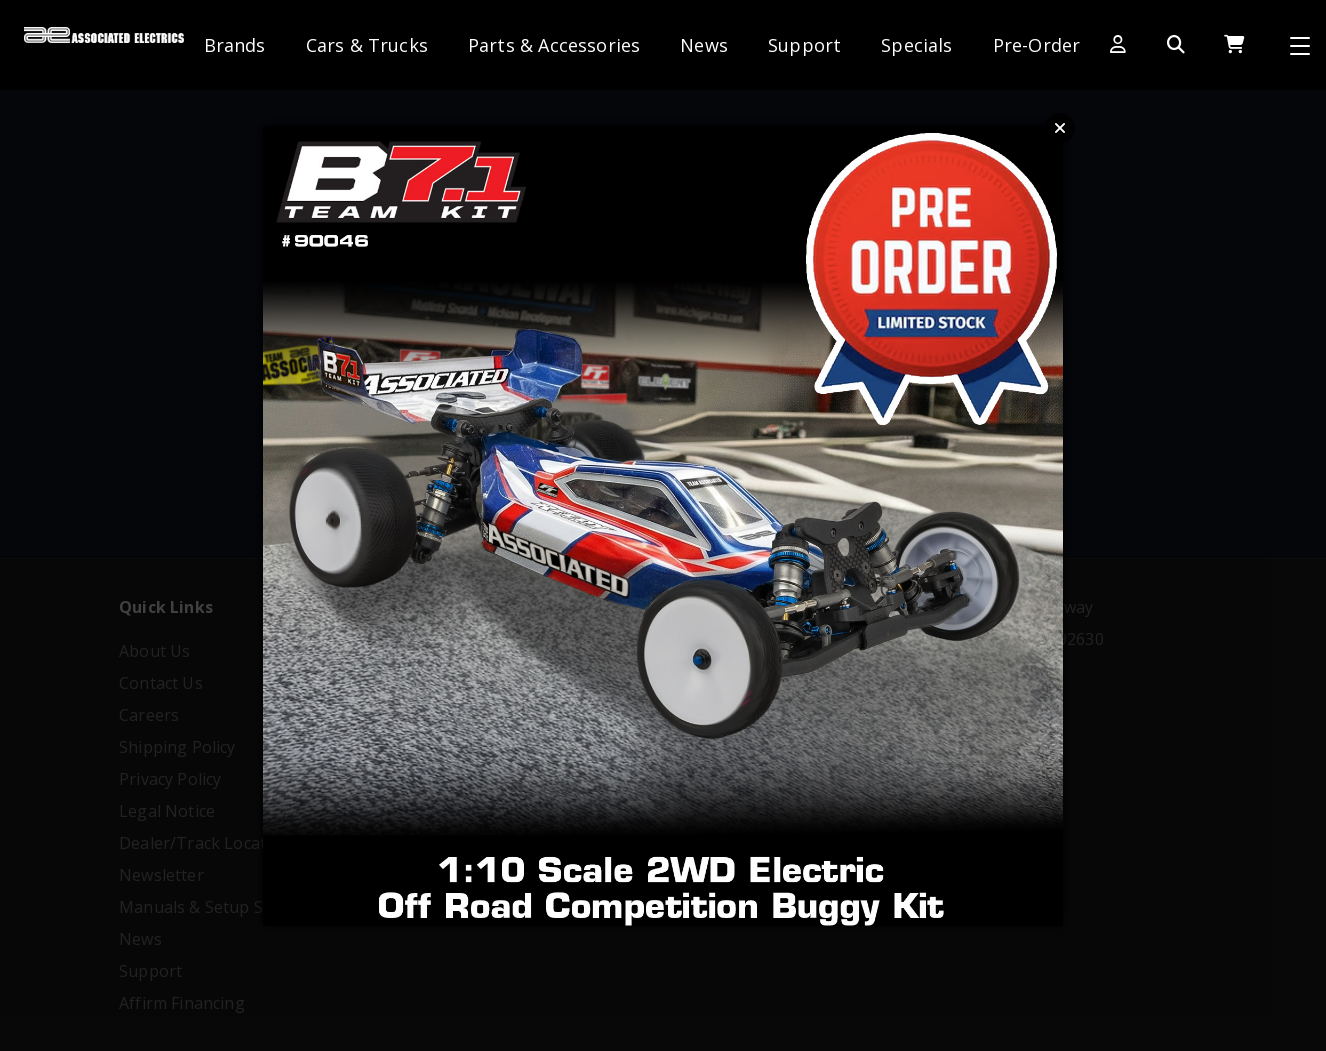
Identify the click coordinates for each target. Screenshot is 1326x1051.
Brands (235, 45)
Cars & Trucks (367, 45)
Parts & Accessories (554, 45)
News (704, 45)
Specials (916, 45)
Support (804, 45)
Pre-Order (1037, 45)
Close (1060, 128)
